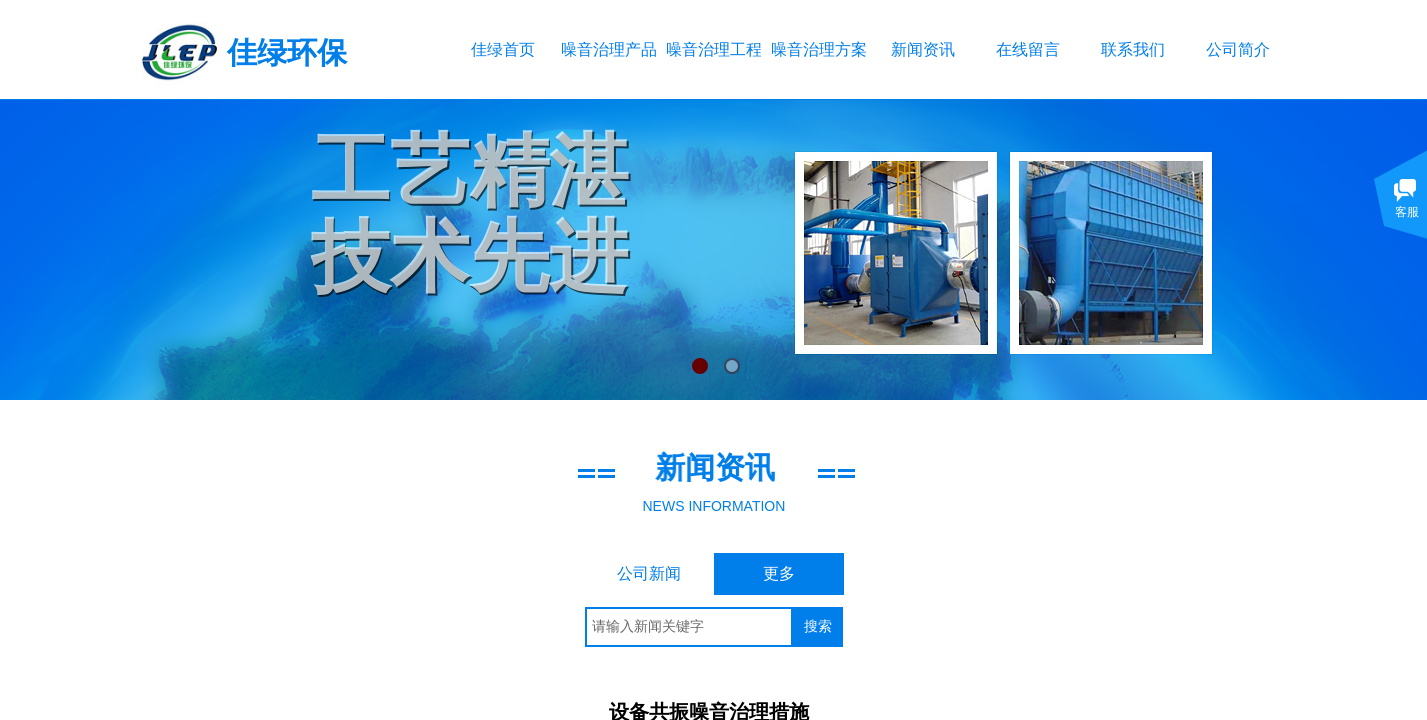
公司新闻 (649, 573)
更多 (779, 573)
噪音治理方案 (818, 49)
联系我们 (1133, 49)
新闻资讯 (923, 49)
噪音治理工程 (713, 49)
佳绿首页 (503, 49)
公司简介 (1238, 49)
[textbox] (689, 627)
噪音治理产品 (608, 49)
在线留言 (1028, 49)
